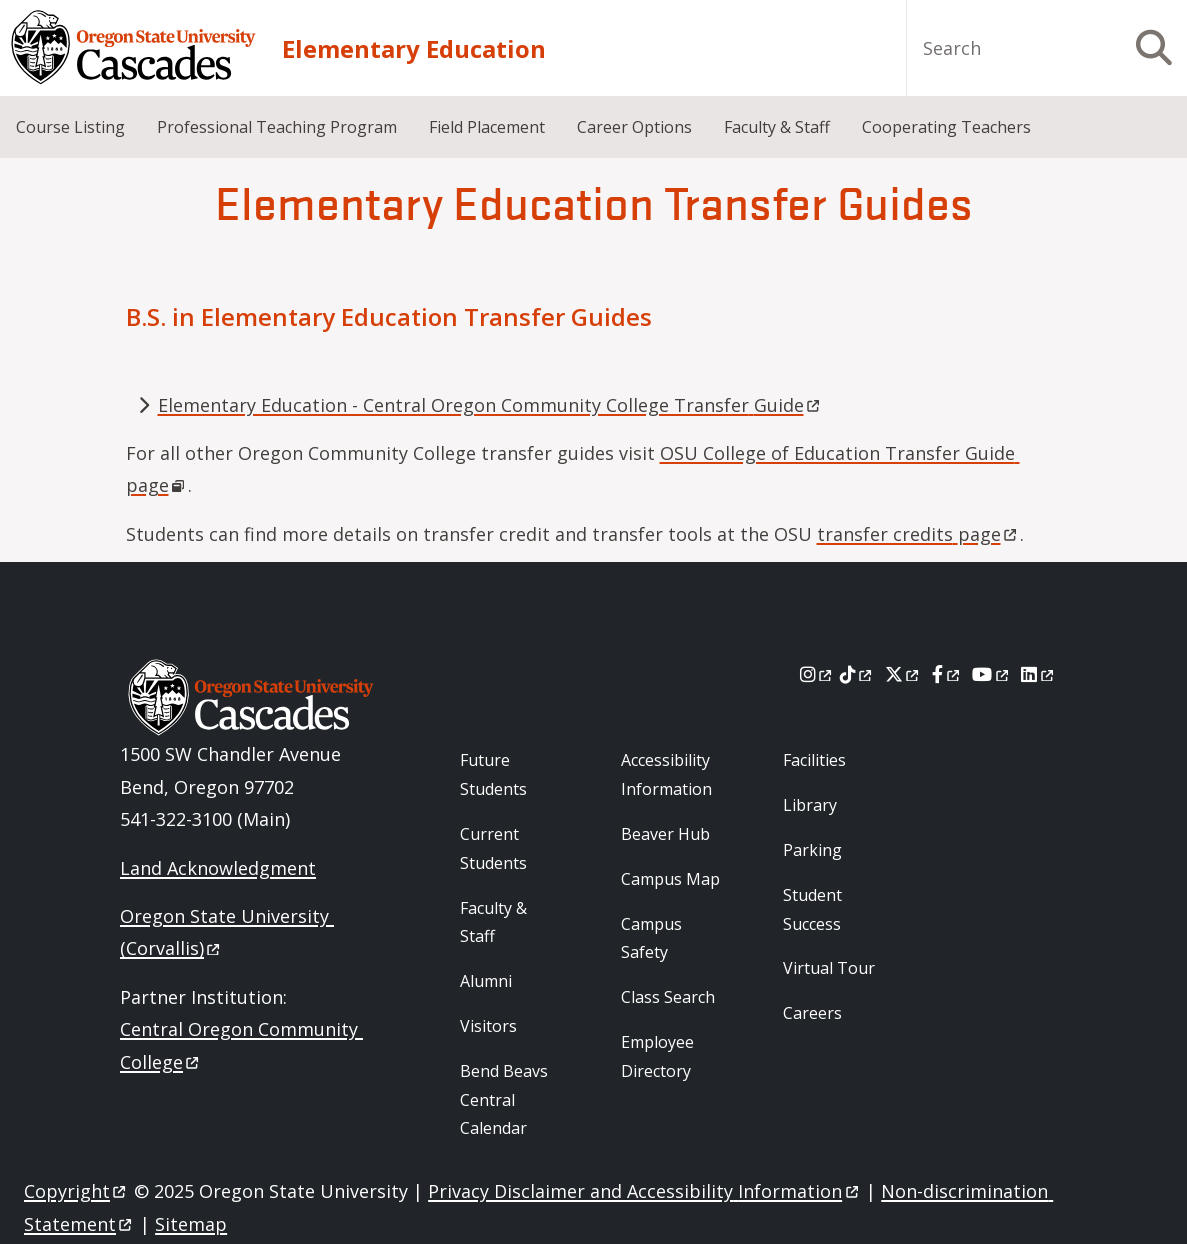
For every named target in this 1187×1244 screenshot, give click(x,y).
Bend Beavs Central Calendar (504, 1100)
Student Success (812, 909)
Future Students (493, 774)
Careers (812, 1013)
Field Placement (487, 127)
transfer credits (918, 534)
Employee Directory (657, 1056)
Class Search (668, 997)
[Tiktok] (857, 674)
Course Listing (70, 127)
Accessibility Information (666, 774)
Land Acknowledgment (218, 868)
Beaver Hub (665, 834)
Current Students (493, 848)
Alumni (486, 981)
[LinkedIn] (1038, 674)
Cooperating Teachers (946, 127)
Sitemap (191, 1224)
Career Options (634, 127)
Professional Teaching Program (277, 127)
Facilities (814, 760)
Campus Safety (651, 938)
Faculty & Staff (777, 127)
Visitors (488, 1026)
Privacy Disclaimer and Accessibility (644, 1191)
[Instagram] (817, 674)
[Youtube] (991, 674)
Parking (812, 850)
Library (810, 805)
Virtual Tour (829, 968)
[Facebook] (947, 674)
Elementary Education (414, 48)
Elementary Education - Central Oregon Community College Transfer (490, 405)
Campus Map (670, 879)
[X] (903, 674)
